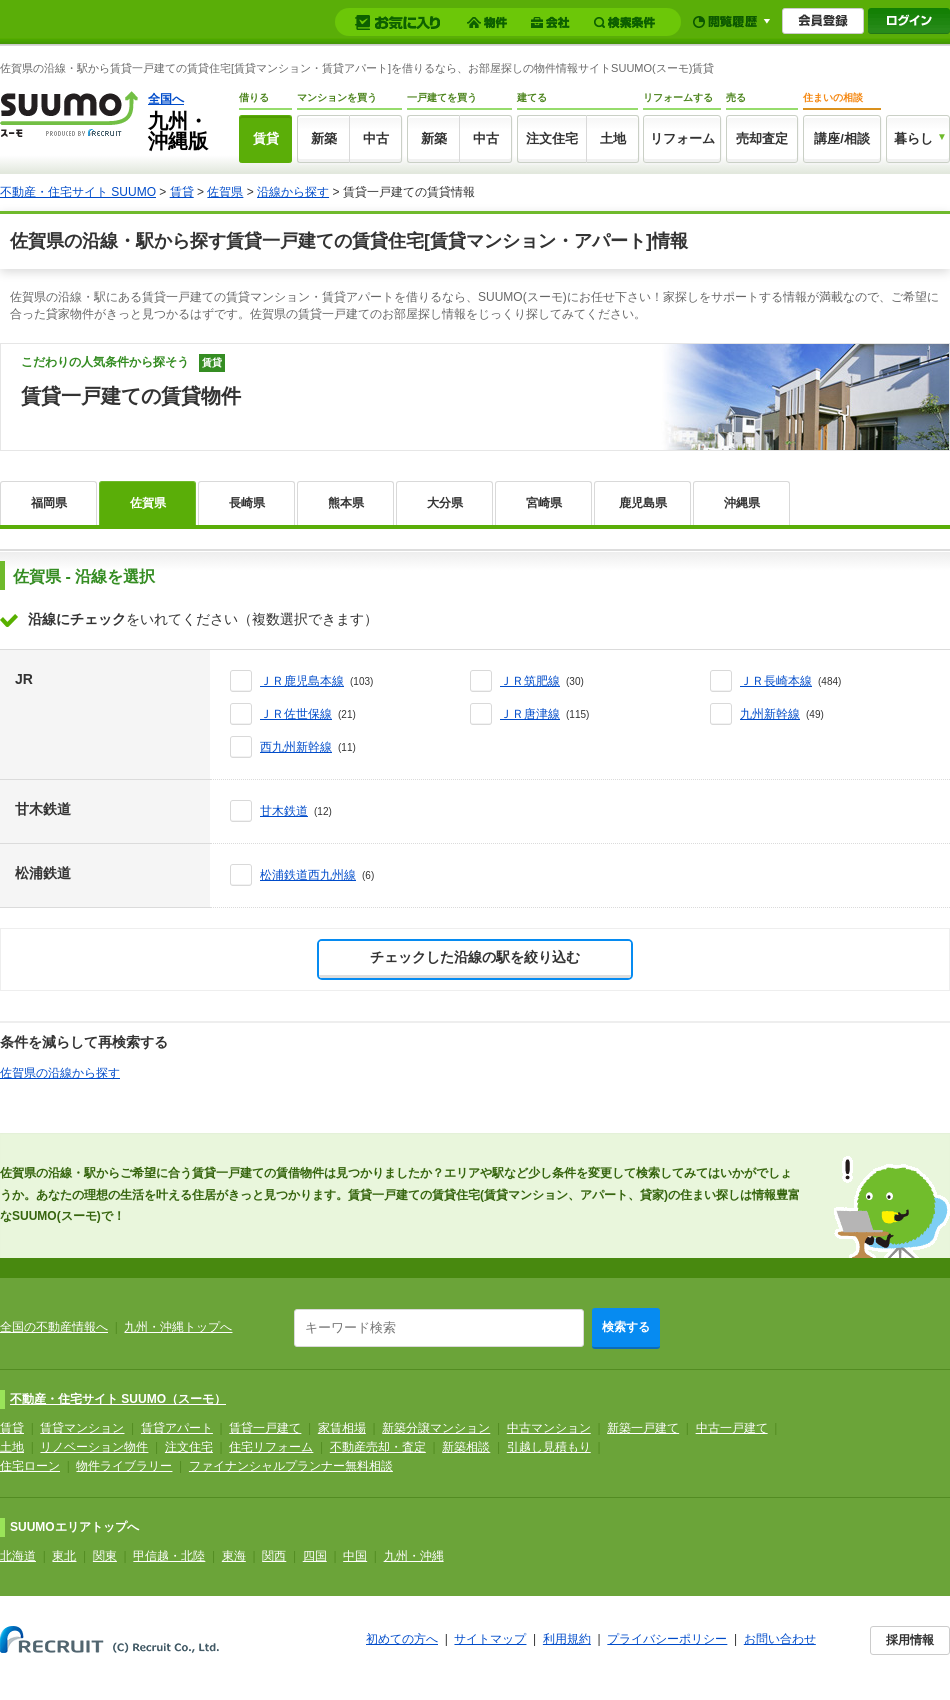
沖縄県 (742, 503)
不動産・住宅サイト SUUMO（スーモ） (118, 1399)
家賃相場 (342, 1428)
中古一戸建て (732, 1428)
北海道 (18, 1556)
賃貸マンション (82, 1428)
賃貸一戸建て (265, 1428)
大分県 (445, 503)
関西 (274, 1556)
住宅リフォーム (271, 1447)
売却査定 (762, 138)
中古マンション (549, 1428)
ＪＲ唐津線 (530, 714)
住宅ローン (30, 1466)
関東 (105, 1556)
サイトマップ (490, 1639)
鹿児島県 (643, 503)
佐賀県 (225, 192)
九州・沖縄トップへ (178, 1327)
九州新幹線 (770, 714)
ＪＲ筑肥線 (530, 681)
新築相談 (466, 1447)
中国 (355, 1556)
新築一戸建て (643, 1428)
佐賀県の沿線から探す (60, 1073)
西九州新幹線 (296, 747)
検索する (626, 1327)
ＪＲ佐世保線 (296, 714)
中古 (376, 138)
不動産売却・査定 (378, 1447)
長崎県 (247, 503)
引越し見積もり (549, 1447)
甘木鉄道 (284, 811)
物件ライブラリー (124, 1466)
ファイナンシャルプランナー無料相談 (291, 1466)
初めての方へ (402, 1639)
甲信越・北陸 (169, 1556)
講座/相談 (842, 138)
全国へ (166, 99)
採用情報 (910, 1640)
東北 (64, 1556)
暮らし (913, 138)
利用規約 (567, 1639)
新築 (324, 138)
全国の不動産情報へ (54, 1327)
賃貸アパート (177, 1428)
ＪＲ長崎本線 (776, 681)
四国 (315, 1556)
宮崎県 (544, 503)
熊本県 (346, 503)
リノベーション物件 (94, 1447)
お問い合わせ (780, 1639)
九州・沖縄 (414, 1556)
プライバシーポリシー (667, 1639)
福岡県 (49, 503)
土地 (613, 138)
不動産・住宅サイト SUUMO (78, 192)
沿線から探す (293, 192)
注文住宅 (552, 138)
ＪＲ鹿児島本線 (302, 681)
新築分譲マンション (436, 1428)
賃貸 (266, 138)
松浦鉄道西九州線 (308, 875)
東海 (234, 1556)
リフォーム (682, 138)
